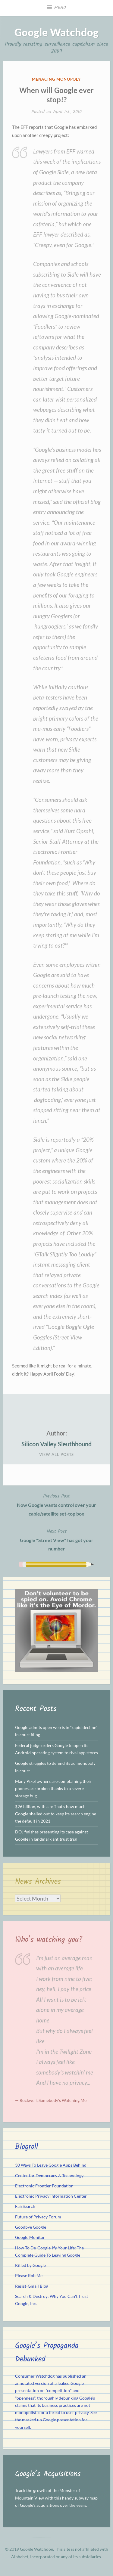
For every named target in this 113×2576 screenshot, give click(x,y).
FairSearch (25, 2206)
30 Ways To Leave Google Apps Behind (50, 2165)
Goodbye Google (30, 2227)
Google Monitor (30, 2237)
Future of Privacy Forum (38, 2216)
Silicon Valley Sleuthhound (56, 1444)
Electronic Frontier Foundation (44, 2185)
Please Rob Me (28, 2275)
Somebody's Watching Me (62, 2100)
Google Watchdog (56, 32)
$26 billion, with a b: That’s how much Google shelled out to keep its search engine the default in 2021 (55, 1814)
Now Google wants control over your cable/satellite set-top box (56, 1504)
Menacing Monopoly (56, 79)
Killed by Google (30, 2265)
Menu (60, 8)
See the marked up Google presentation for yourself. (56, 2420)
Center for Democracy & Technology (49, 2175)
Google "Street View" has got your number (56, 1539)
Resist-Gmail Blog (31, 2286)
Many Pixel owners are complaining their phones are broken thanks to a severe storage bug (53, 1789)
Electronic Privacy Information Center (51, 2196)
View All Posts (56, 1454)
